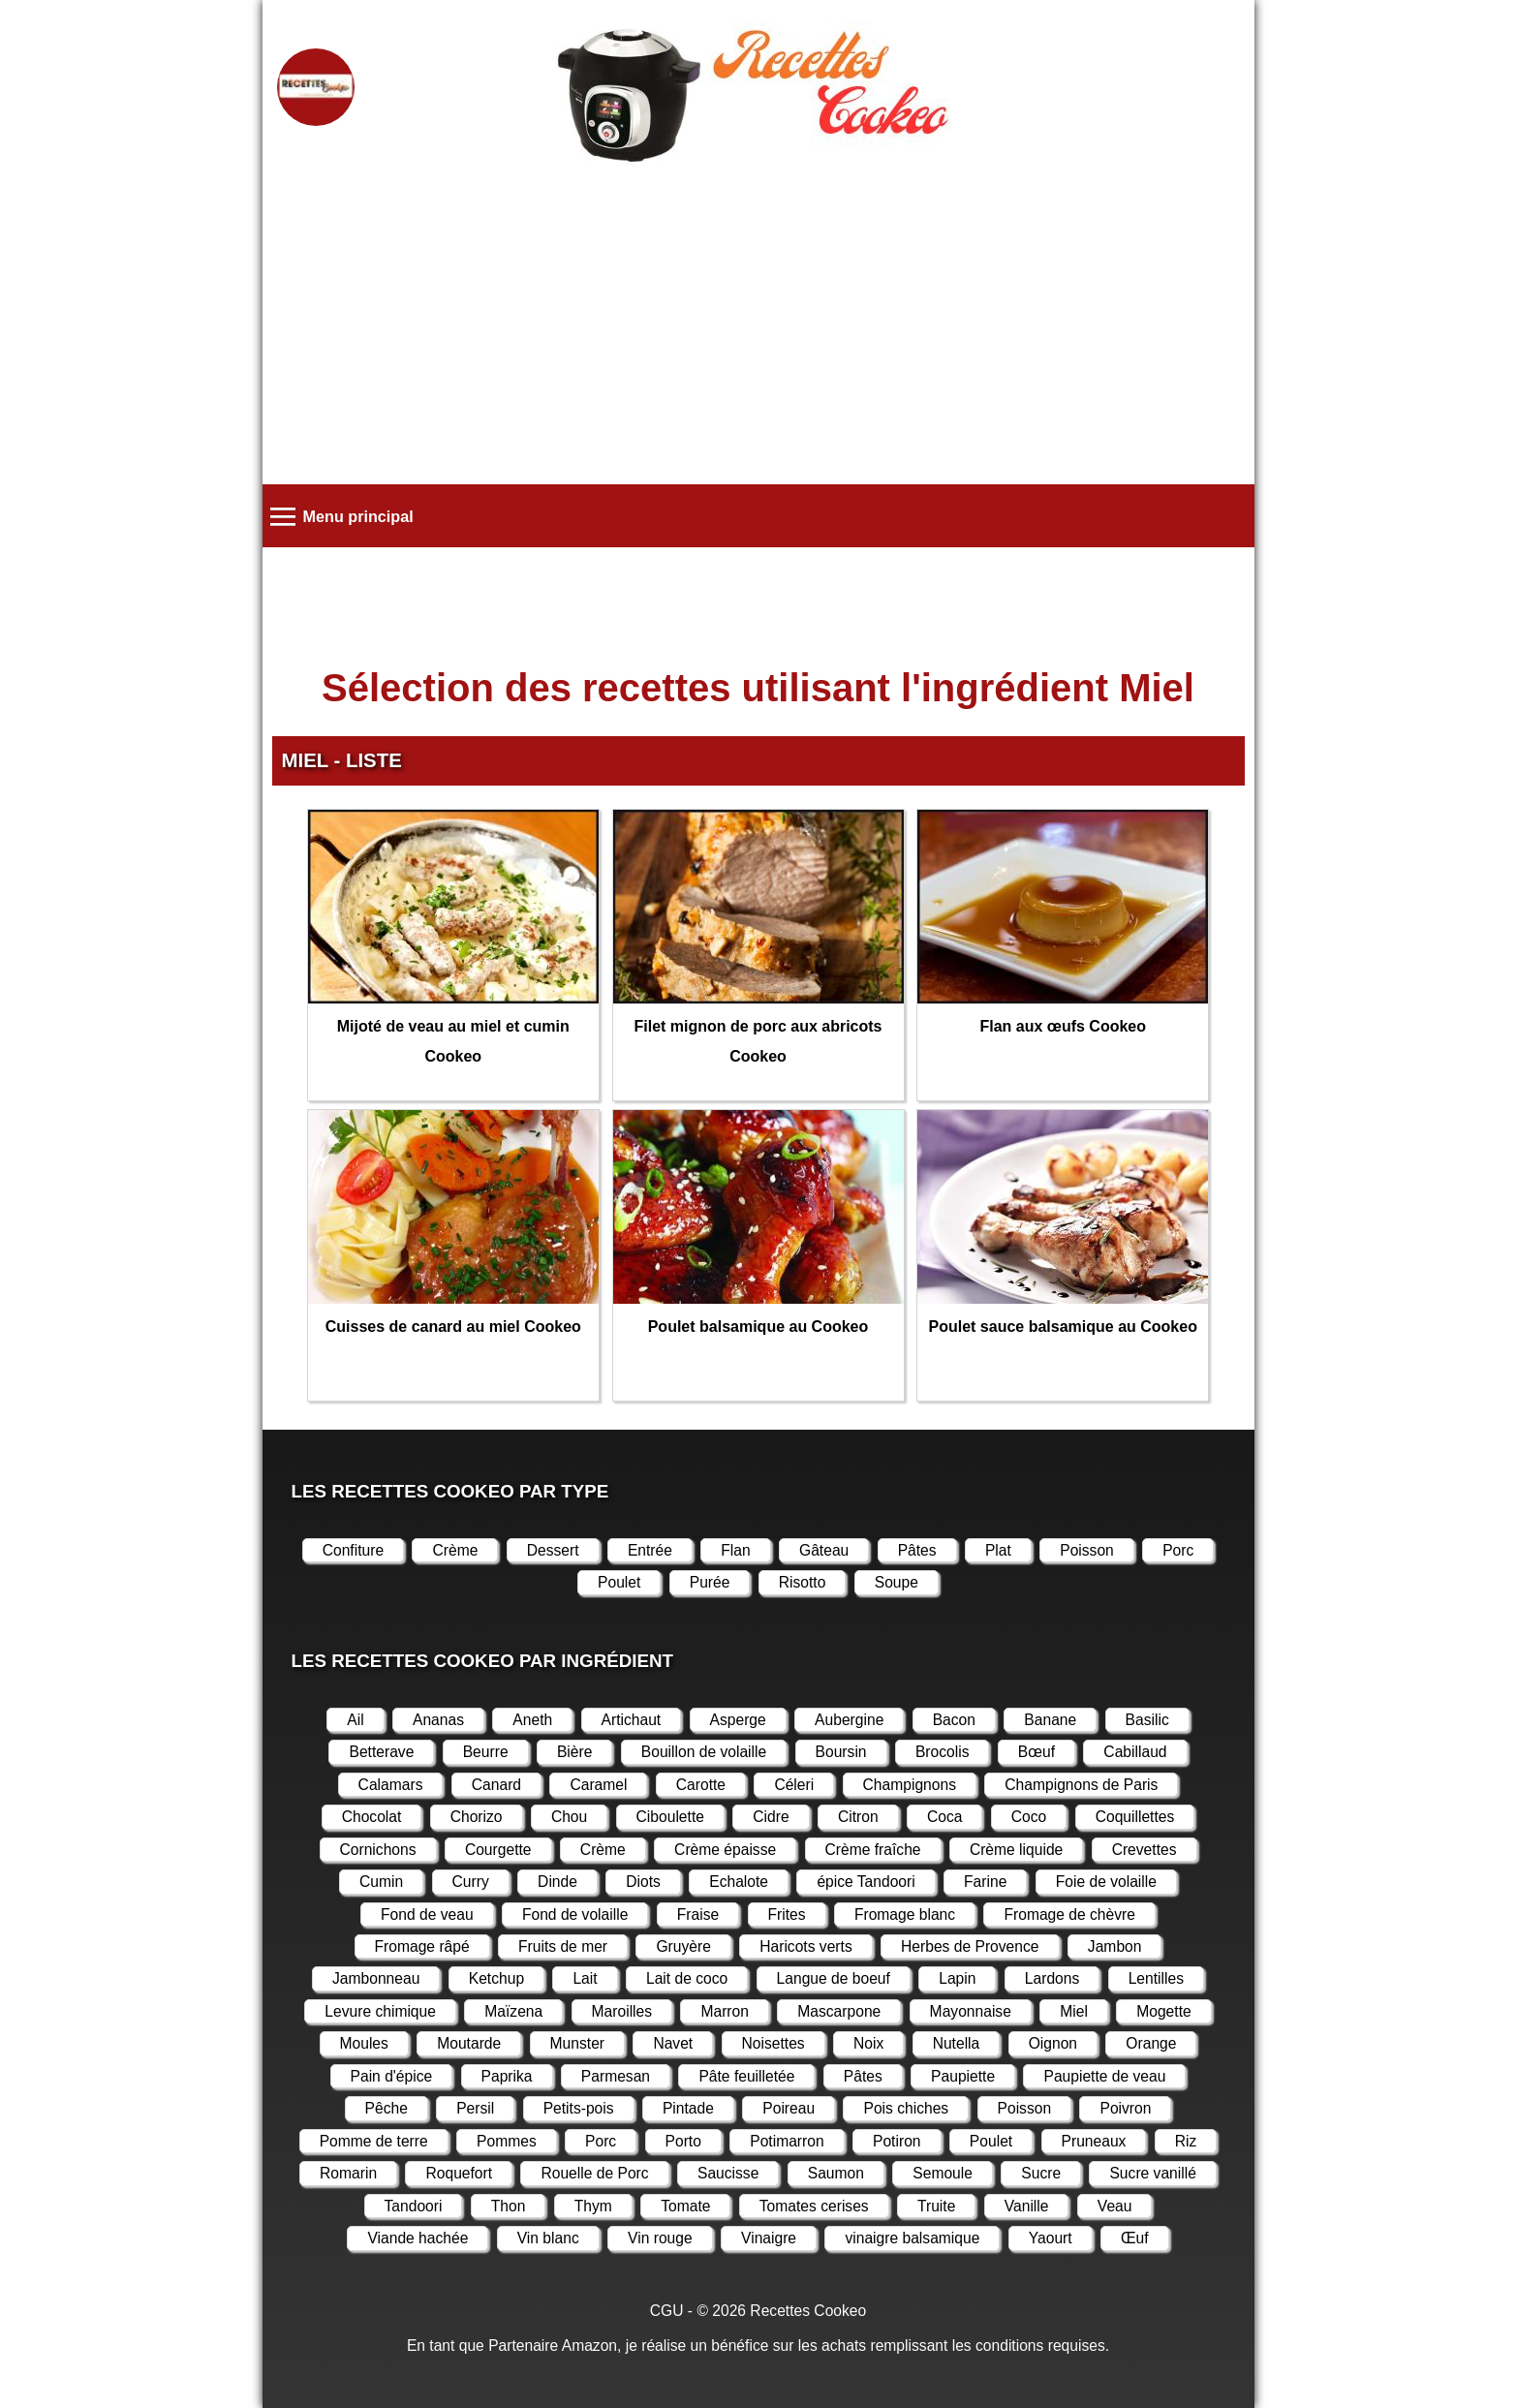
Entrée (650, 1550)
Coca (944, 1816)
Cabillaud (1134, 1752)
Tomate (685, 2206)
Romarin (348, 2173)
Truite (936, 2206)
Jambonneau (375, 1978)
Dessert (553, 1550)
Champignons (909, 1784)
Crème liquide (1016, 1849)
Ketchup (496, 1978)
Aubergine (849, 1720)
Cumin (381, 1881)
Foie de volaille (1106, 1881)
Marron (724, 2011)
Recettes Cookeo (808, 2310)
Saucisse (727, 2173)
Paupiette (963, 2076)
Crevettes (1144, 1849)
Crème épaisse (725, 1849)
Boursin (841, 1752)
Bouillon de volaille (703, 1752)
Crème (455, 1550)
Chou (569, 1816)
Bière (574, 1752)
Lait (584, 1978)
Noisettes (773, 2043)
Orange (1151, 2043)
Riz (1186, 2141)
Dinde (557, 1881)
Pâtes (917, 1550)
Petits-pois (578, 2108)
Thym (593, 2206)
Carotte (701, 1784)
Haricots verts (805, 1946)
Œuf (1135, 2238)
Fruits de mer (562, 1946)
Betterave (381, 1752)
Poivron (1125, 2108)
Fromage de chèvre (1069, 1914)
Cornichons (378, 1849)
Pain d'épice (392, 2076)
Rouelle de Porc (594, 2173)
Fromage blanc (904, 1914)
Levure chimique (380, 2011)
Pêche (386, 2108)
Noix (868, 2043)
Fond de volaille (575, 1914)
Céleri (794, 1784)
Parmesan (615, 2076)
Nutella (956, 2043)
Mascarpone (839, 2011)
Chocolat (372, 1816)
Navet (673, 2043)
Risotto (802, 1582)
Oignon (1053, 2043)
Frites (787, 1914)
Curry (470, 1881)
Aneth (532, 1720)
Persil (475, 2108)
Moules (364, 2043)
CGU (667, 2310)
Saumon (836, 2173)
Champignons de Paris (1081, 1784)
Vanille (1027, 2206)
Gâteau (824, 1550)
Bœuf (1036, 1752)
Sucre (1041, 2173)
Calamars (390, 1784)
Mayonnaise (970, 2011)
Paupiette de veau (1104, 2076)
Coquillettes (1135, 1816)
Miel (1074, 2011)
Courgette (498, 1849)
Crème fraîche (873, 1849)
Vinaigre (768, 2238)
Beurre (486, 1752)
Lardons (1052, 1978)
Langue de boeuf (833, 1978)
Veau (1115, 2206)
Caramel (598, 1784)
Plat (998, 1550)
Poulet (619, 1582)
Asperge (738, 1720)
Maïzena (513, 2011)
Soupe (896, 1582)
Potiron (897, 2141)
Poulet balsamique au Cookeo (758, 1326)
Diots (643, 1881)
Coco (1028, 1816)
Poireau (788, 2108)
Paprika (507, 2076)
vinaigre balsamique (912, 2238)
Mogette (1163, 2011)
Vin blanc (548, 2238)
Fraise (698, 1914)
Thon (508, 2206)
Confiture (353, 1550)
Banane (1050, 1720)
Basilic (1147, 1720)
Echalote (738, 1881)
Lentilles (1156, 1978)
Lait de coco (686, 1978)
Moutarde (469, 2043)
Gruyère (683, 1946)
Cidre (771, 1816)
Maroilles (622, 2011)
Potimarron (786, 2141)
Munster (577, 2043)
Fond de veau (427, 1914)
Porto (683, 2141)
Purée (710, 1582)
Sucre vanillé (1152, 2173)
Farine (985, 1881)
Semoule (943, 2173)
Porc (1177, 1550)
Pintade (688, 2108)
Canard (496, 1784)
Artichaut (632, 1720)
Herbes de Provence (969, 1946)
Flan (735, 1550)
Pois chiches (905, 2108)
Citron (858, 1816)
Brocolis (942, 1752)
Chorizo (476, 1816)
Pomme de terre (374, 2141)
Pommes (507, 2141)
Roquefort (458, 2173)
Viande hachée (417, 2238)
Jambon (1115, 1946)
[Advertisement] (758, 329)
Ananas (438, 1720)
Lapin (957, 1978)
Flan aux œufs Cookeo (1062, 1026)
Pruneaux (1094, 2141)
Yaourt (1050, 2238)
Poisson (1087, 1550)
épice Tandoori (865, 1881)
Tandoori (414, 2206)
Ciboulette (670, 1816)
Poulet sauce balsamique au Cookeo (1063, 1326)
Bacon (954, 1720)
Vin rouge (660, 2238)
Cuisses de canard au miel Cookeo (453, 1326)
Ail (355, 1720)
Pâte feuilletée (746, 2076)
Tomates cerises (814, 2206)
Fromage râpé (422, 1946)
